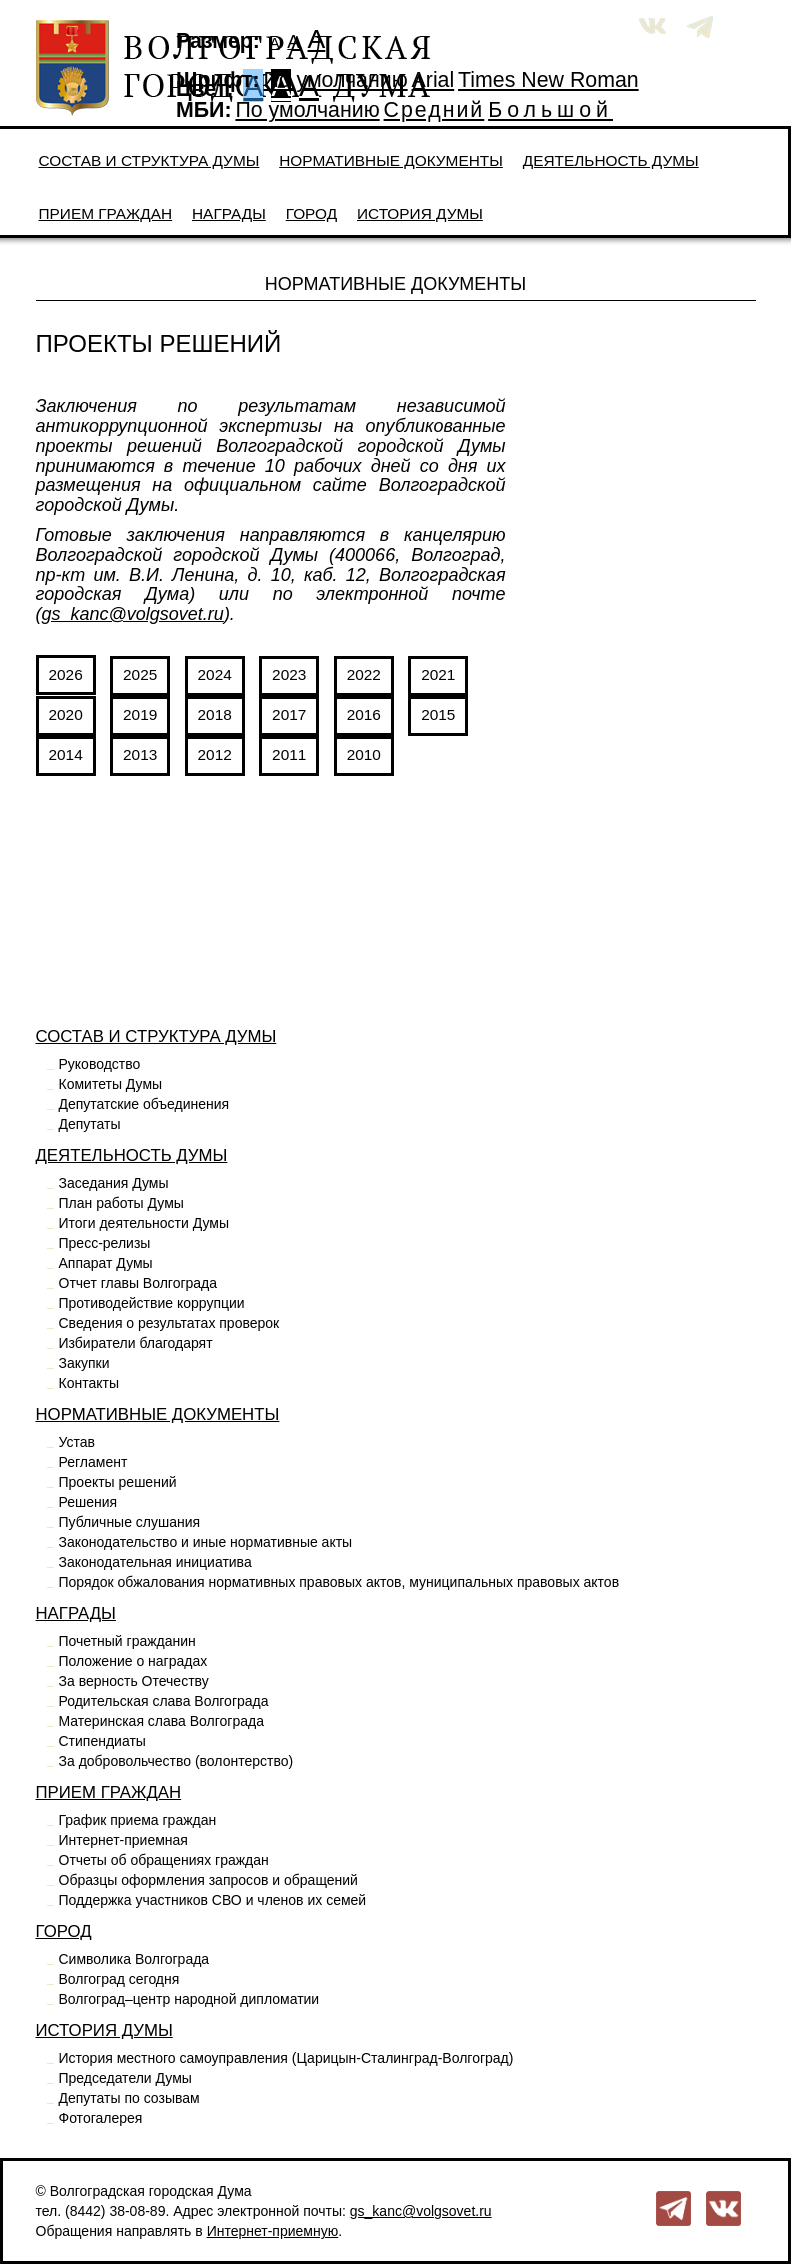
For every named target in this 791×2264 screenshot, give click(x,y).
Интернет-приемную (273, 2231)
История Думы (420, 213)
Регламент (93, 1462)
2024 (215, 674)
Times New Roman (548, 80)
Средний (434, 110)
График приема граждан (138, 1820)
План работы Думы (121, 1203)
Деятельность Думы (611, 160)
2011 (289, 754)
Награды (229, 213)
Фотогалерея (101, 2118)
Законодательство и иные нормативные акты (206, 1542)
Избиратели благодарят (136, 1343)
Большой (550, 110)
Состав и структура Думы (149, 160)
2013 (140, 754)
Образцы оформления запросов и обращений (208, 1880)
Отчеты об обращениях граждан (164, 1860)
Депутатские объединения (144, 1104)
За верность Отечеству (134, 1681)
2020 (66, 714)
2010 (364, 754)
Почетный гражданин (127, 1641)
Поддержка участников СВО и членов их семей (213, 1900)
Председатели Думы (125, 2078)
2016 (364, 714)
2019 (140, 714)
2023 (289, 674)
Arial (433, 80)
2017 (289, 714)
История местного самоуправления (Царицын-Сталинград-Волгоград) (286, 2058)
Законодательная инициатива (155, 1562)
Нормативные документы (391, 160)
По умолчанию (335, 80)
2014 (66, 754)
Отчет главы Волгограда (138, 1283)
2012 (215, 754)
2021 (438, 674)
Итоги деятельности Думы (144, 1223)
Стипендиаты (102, 1741)
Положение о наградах (133, 1661)
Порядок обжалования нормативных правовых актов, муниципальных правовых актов (339, 1582)
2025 (140, 674)
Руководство (100, 1064)
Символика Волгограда (134, 1959)
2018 (215, 714)
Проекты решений (118, 1482)
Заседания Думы (114, 1183)
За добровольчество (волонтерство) (176, 1761)
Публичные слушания (130, 1522)
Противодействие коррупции (152, 1303)
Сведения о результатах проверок (169, 1323)
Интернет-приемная (123, 1840)
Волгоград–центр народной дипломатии (189, 1999)
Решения (88, 1502)
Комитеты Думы (111, 1084)
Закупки (84, 1363)
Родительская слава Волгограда (164, 1701)
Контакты (89, 1383)
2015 (438, 714)
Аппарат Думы (106, 1263)
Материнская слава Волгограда (161, 1721)
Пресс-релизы (105, 1243)
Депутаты (90, 1124)
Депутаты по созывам (129, 2098)
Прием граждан (106, 213)
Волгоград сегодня (119, 1979)
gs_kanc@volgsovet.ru (133, 614)
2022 (364, 674)
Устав (77, 1442)
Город (311, 213)
